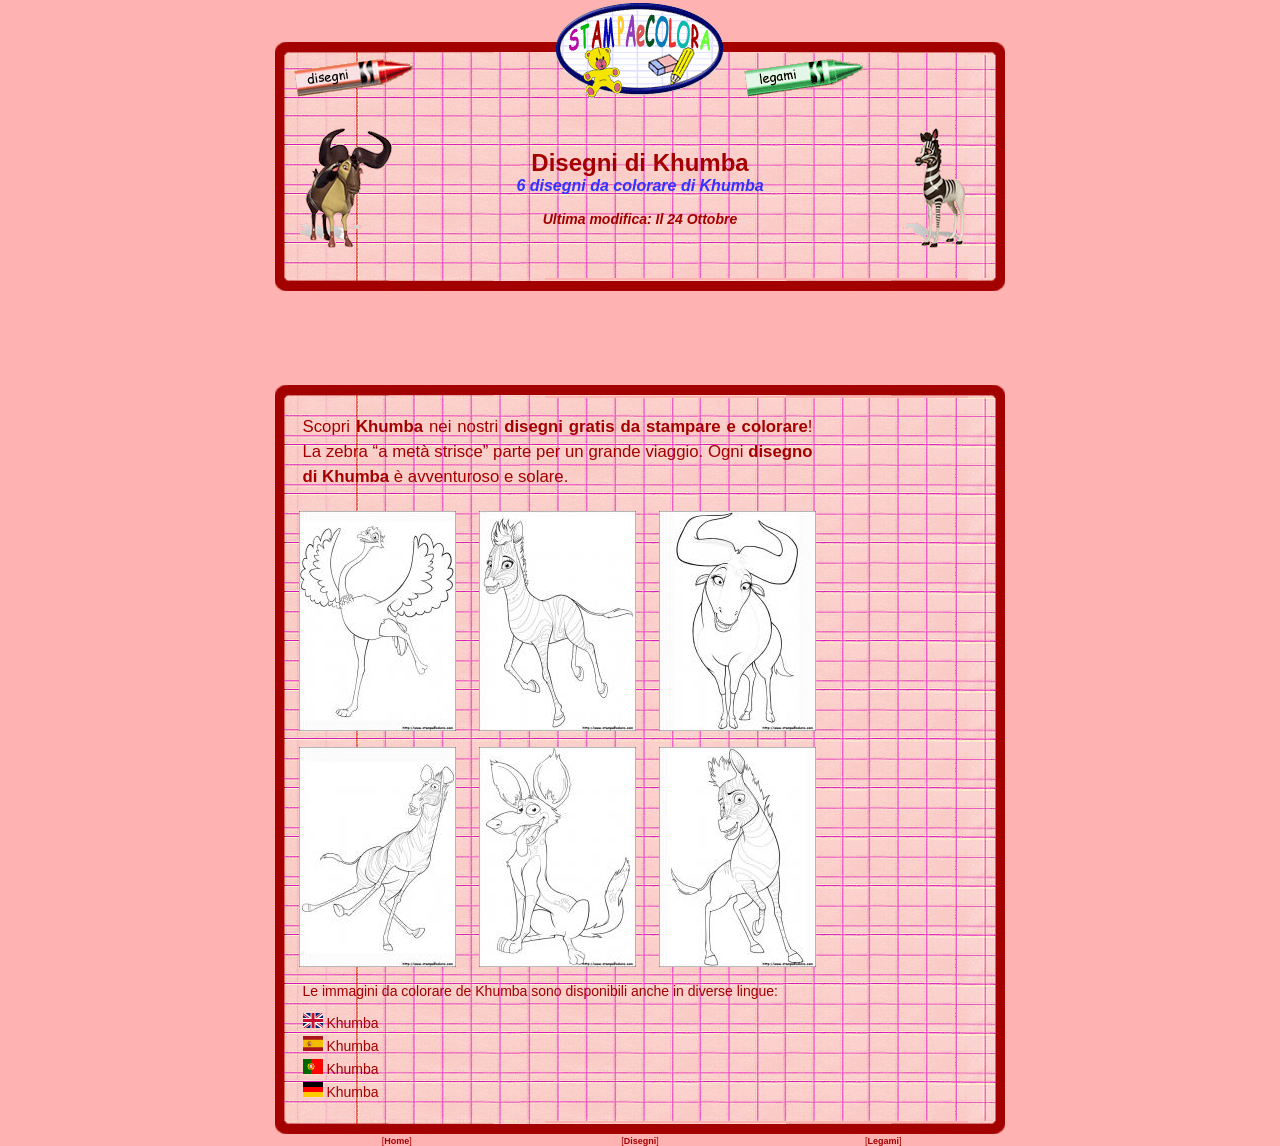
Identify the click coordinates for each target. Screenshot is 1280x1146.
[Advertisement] (640, 338)
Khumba (352, 1023)
